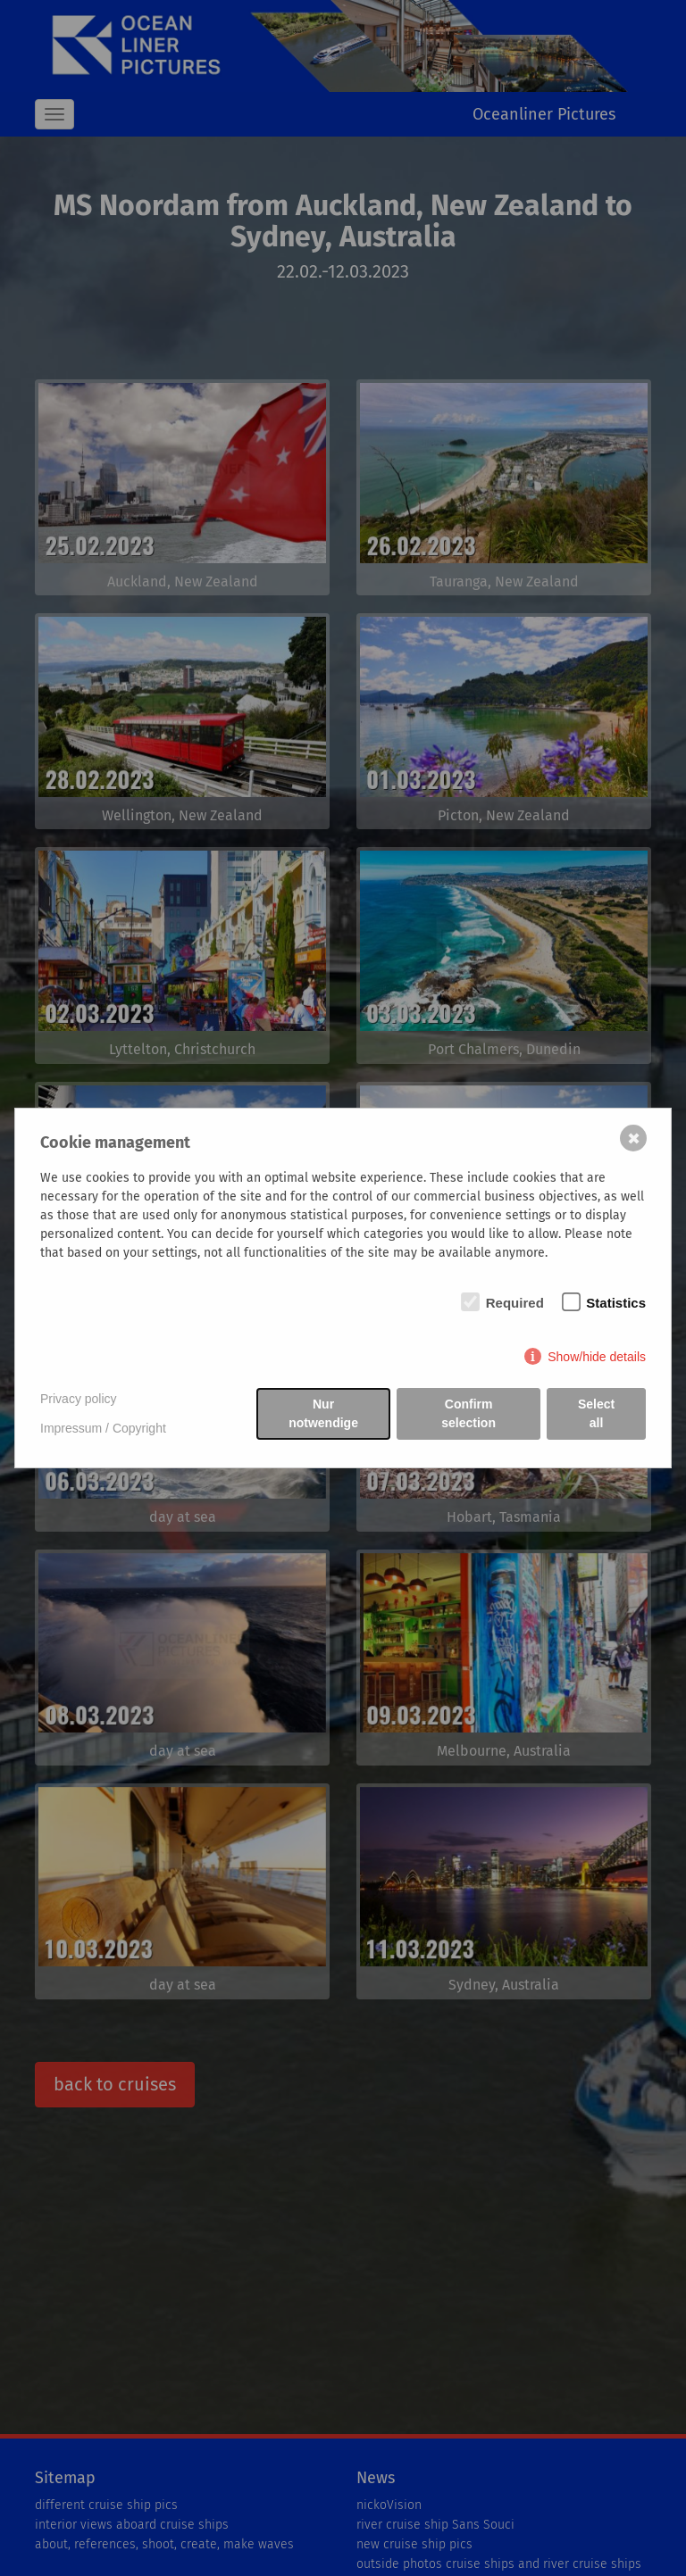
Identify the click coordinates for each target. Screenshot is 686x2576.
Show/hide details (597, 1357)
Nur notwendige (323, 1413)
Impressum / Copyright (103, 1428)
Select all (596, 1413)
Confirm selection (468, 1413)
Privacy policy (78, 1399)
